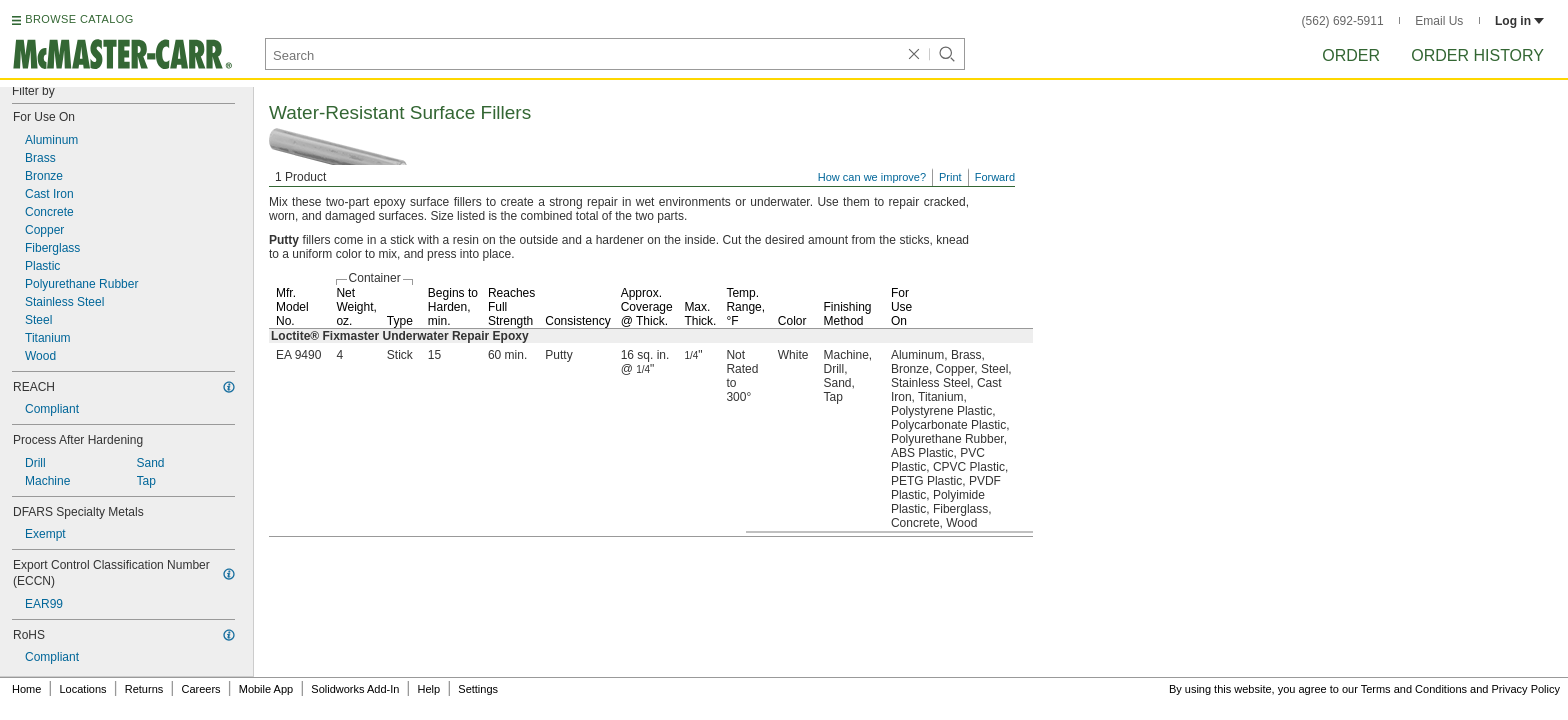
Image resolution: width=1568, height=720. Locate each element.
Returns (144, 689)
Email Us (1439, 21)
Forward (995, 177)
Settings (478, 689)
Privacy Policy (1526, 689)
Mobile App (266, 689)
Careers (200, 689)
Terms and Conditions (1414, 689)
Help (429, 689)
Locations (83, 689)
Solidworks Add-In (355, 689)
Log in (1519, 21)
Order (1351, 55)
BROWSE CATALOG (79, 19)
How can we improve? (872, 177)
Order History (1477, 55)
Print (950, 177)
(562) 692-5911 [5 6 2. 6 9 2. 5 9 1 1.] (1343, 21)
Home (26, 689)
